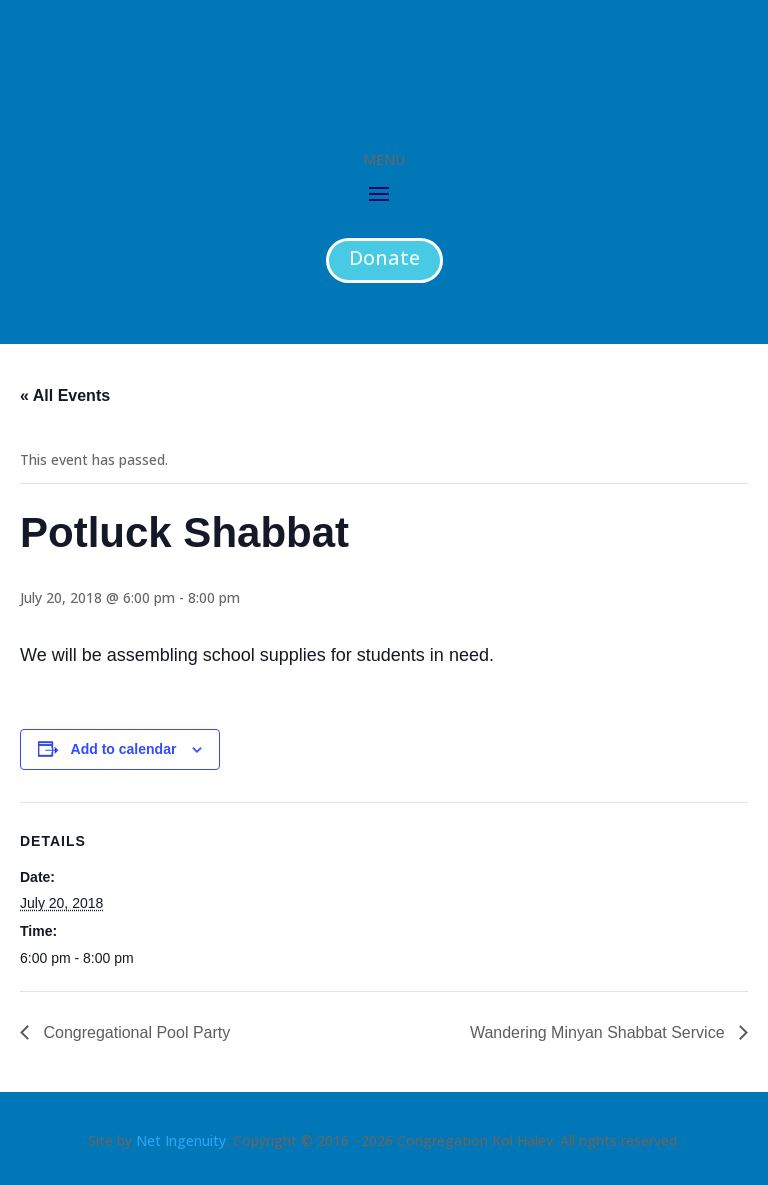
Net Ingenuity (181, 1140)
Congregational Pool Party (134, 1032)
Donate (384, 257)
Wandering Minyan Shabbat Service (599, 1032)
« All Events (65, 395)
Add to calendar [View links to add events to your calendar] (124, 749)
